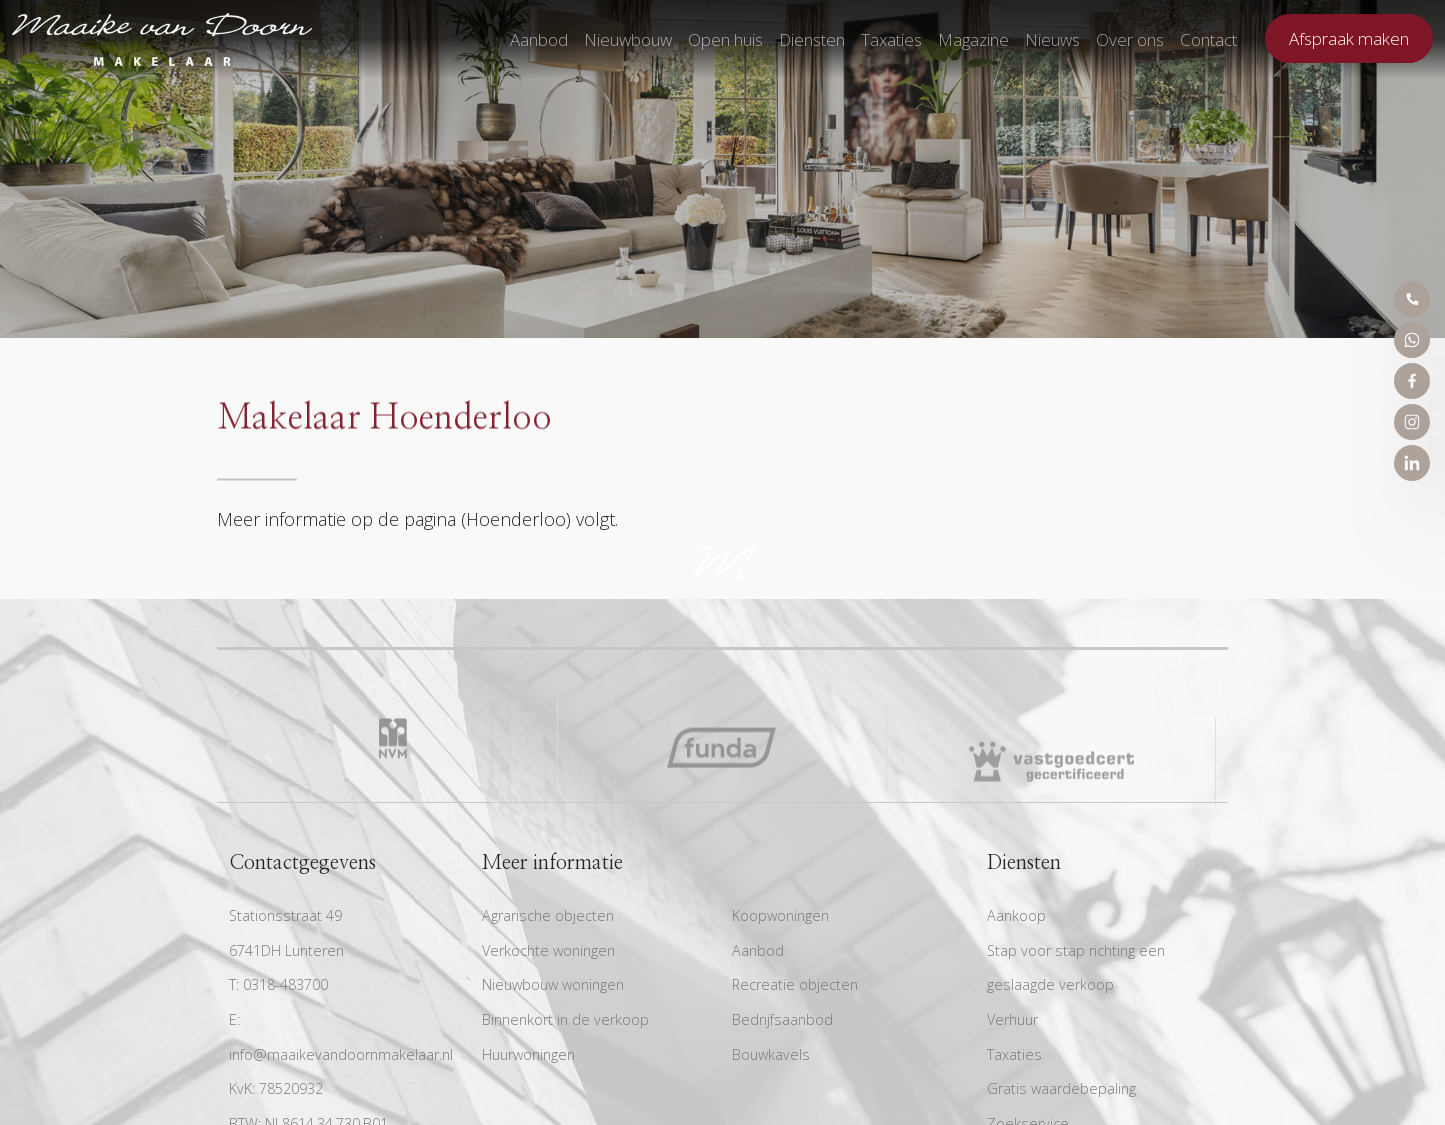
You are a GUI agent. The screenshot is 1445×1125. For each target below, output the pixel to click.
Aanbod (539, 39)
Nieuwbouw (628, 39)
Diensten (812, 39)
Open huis (725, 39)
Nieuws (1052, 39)
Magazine (973, 39)
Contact (1208, 39)
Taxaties (891, 39)
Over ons (1130, 39)
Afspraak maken (1349, 38)
